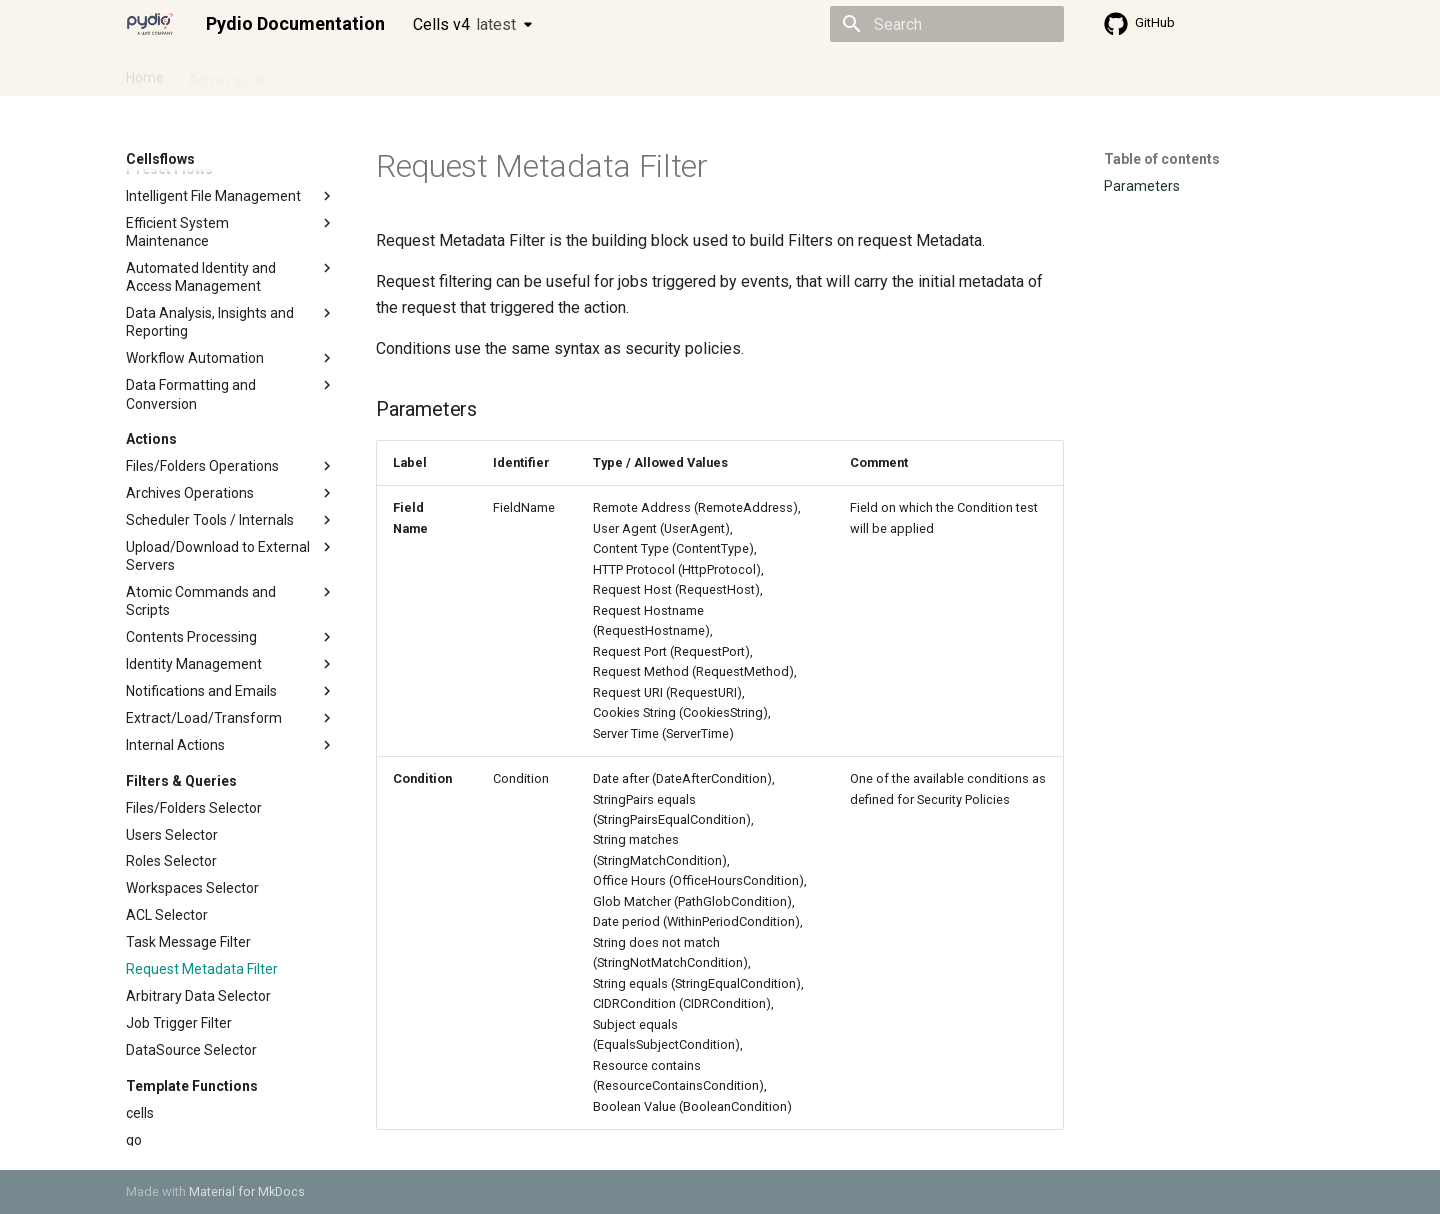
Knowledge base (558, 73)
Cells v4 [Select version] (464, 24)
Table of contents (1162, 159)
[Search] (947, 24)
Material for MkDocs (247, 1191)
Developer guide (431, 73)
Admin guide (228, 73)
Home (145, 73)
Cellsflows (324, 73)
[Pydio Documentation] (150, 24)
